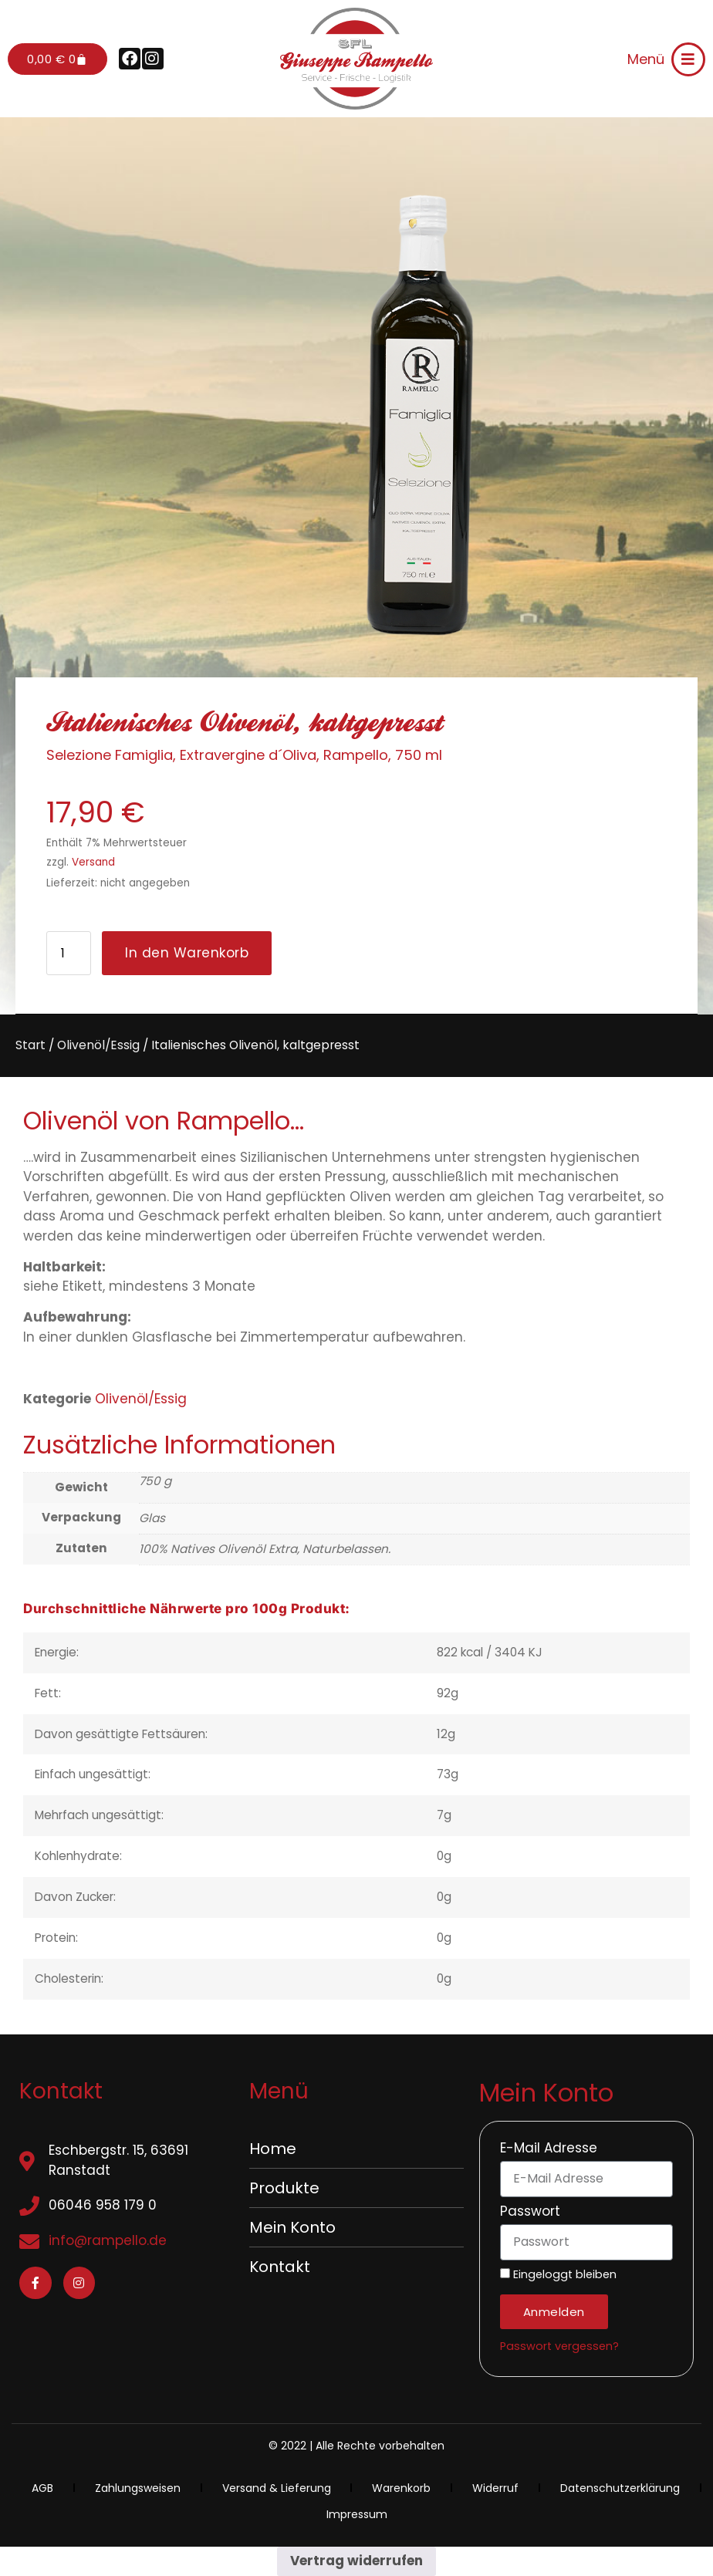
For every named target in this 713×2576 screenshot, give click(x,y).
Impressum (356, 2514)
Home (272, 2148)
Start (30, 1045)
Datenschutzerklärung (620, 2488)
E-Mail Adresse (548, 2149)
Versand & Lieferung (276, 2488)
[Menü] (688, 59)
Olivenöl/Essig (98, 1045)
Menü (645, 59)
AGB (42, 2488)
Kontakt (279, 2266)
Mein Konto (292, 2227)
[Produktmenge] (68, 953)
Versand (93, 862)
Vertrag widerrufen (356, 2560)
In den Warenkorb (186, 953)
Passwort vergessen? (559, 2346)
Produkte (284, 2188)
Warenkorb (401, 2488)
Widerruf (495, 2488)
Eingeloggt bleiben (558, 2275)
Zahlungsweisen (138, 2488)
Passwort (530, 2212)
